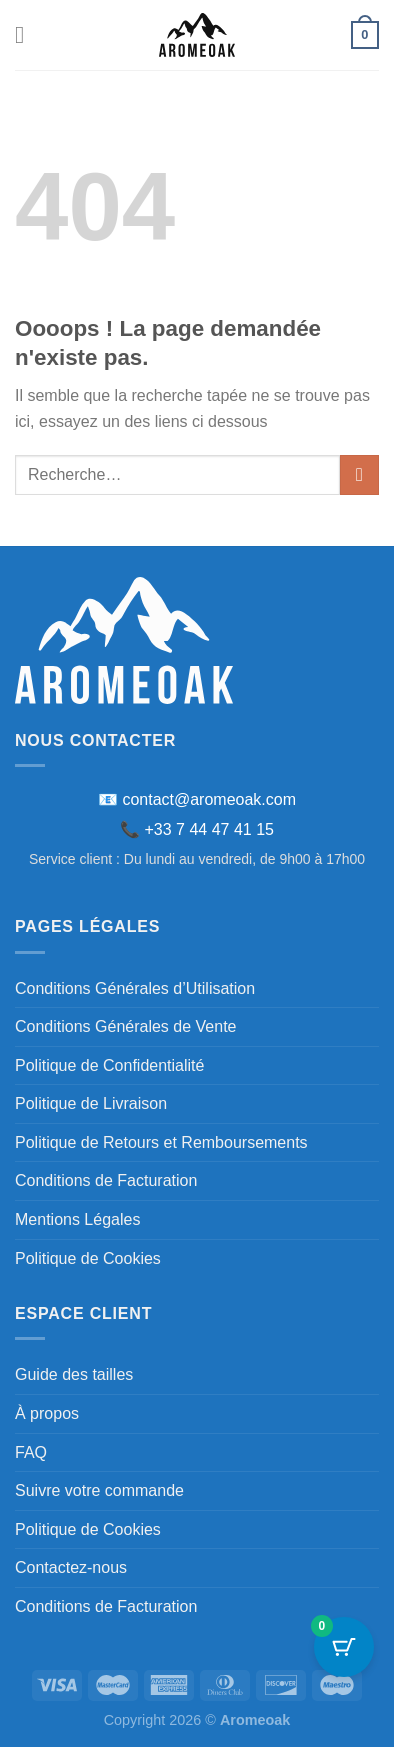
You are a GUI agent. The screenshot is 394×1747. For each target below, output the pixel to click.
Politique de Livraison (91, 1103)
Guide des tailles (74, 1374)
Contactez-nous (71, 1567)
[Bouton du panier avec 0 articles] (344, 1647)
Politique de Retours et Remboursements (161, 1142)
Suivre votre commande (99, 1490)
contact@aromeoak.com (209, 799)
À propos (47, 1413)
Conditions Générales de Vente (125, 1026)
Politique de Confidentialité (109, 1065)
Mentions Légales (77, 1219)
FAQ (31, 1452)
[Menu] (27, 34)
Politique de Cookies (88, 1258)
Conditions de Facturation (106, 1180)
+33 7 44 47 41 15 (209, 829)
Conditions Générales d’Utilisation (135, 988)
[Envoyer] (359, 474)
